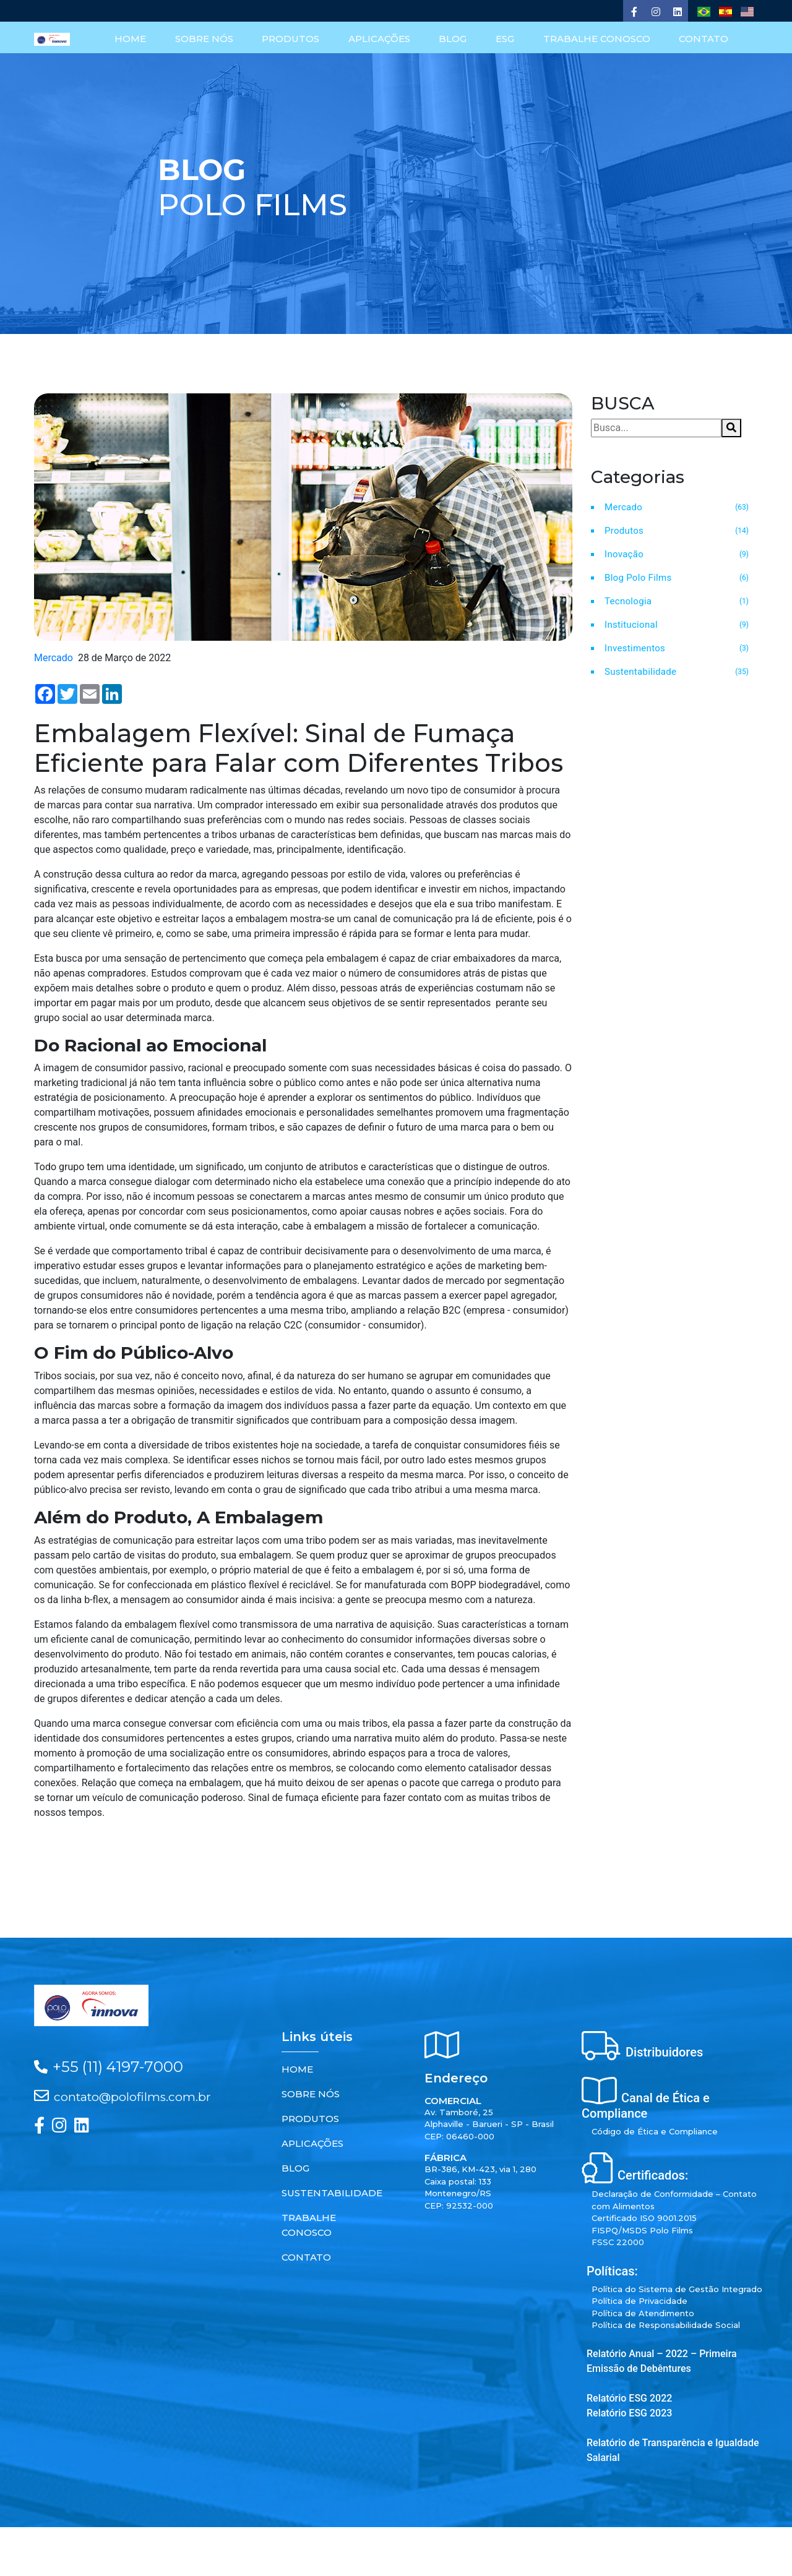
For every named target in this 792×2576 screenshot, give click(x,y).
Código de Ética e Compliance (655, 2131)
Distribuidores (664, 2051)
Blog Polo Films (638, 577)
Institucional (631, 624)
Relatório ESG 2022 (629, 2397)
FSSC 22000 (618, 2241)
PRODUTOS (293, 40)
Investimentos (635, 647)
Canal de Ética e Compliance (646, 2105)
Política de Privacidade (639, 2300)
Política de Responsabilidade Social (666, 2324)
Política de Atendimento (643, 2312)
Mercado (623, 506)
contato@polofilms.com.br (132, 2096)
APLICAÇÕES (382, 40)
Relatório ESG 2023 (629, 2412)
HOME (134, 40)
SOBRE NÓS (208, 40)
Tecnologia (628, 600)
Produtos (624, 530)
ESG (506, 40)
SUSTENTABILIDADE (332, 2192)
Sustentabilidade (640, 671)
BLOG (455, 40)
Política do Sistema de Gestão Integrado (677, 2288)
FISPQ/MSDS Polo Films (642, 2230)
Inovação (624, 553)
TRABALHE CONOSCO (597, 40)
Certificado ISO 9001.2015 (644, 2217)
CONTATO (704, 40)
